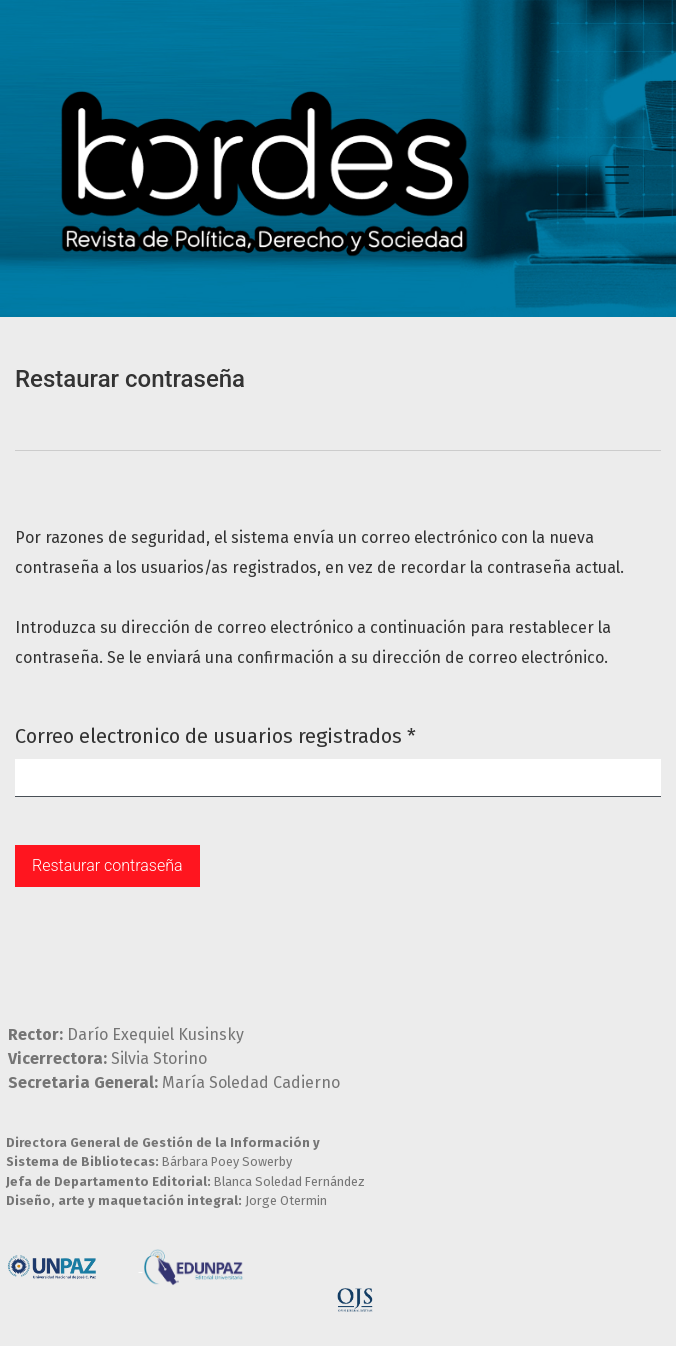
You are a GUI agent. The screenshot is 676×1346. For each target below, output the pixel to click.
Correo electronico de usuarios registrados (215, 734)
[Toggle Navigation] (617, 175)
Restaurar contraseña (107, 865)
